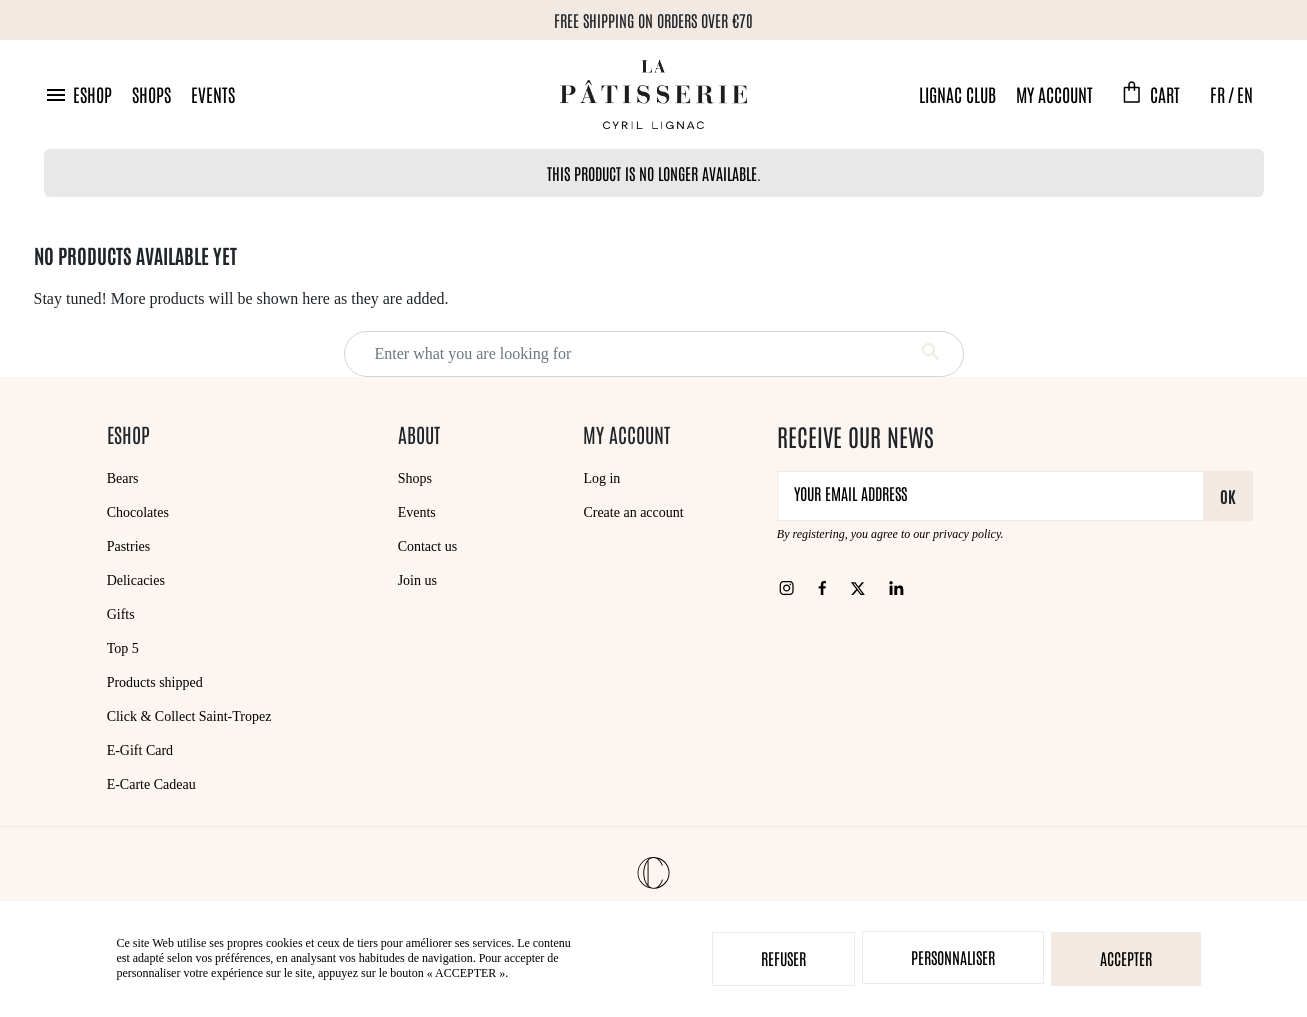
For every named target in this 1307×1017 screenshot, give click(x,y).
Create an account (633, 512)
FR (1217, 94)
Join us (417, 580)
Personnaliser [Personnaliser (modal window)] (953, 957)
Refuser (783, 958)
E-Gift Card (140, 750)
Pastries (129, 546)
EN (1245, 94)
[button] (78, 94)
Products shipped (155, 682)
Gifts (121, 614)
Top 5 (123, 648)
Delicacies (136, 580)
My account (1054, 94)
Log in (601, 478)
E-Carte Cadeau (151, 784)
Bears (123, 478)
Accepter (1126, 958)
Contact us (428, 546)
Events (213, 94)
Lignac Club (957, 94)
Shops (151, 94)
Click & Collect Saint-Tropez (189, 716)
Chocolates (138, 512)
